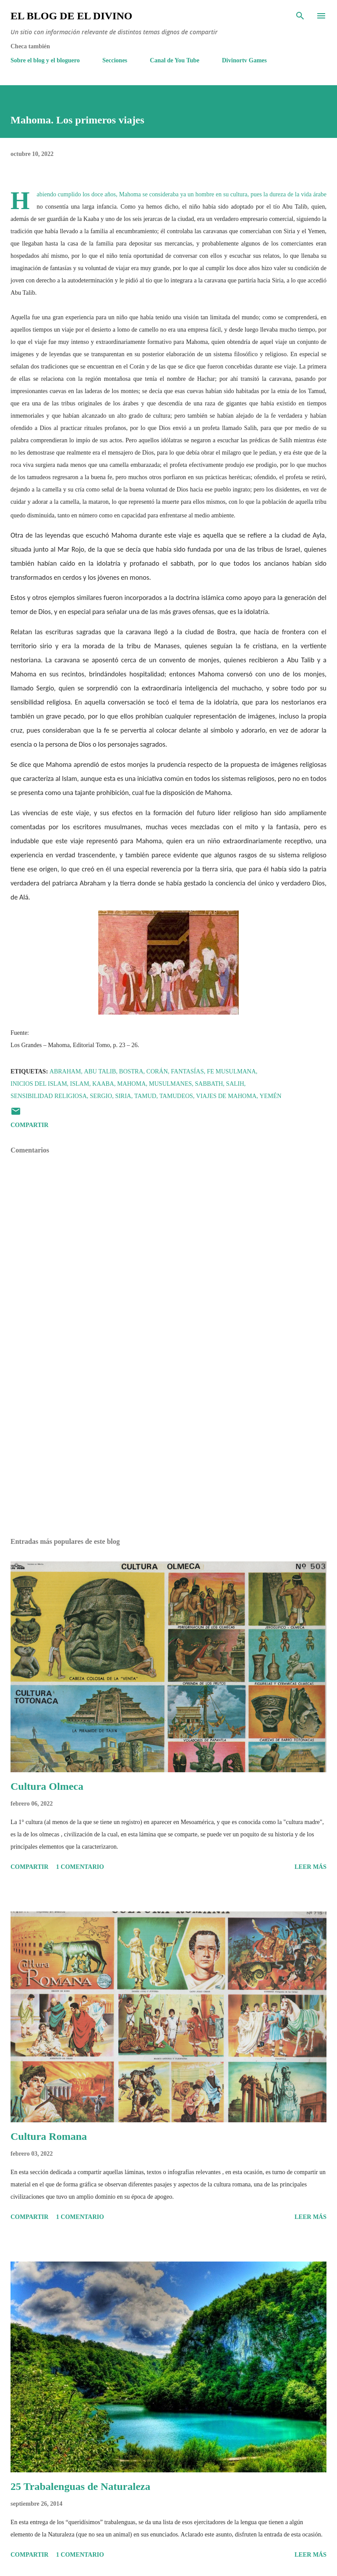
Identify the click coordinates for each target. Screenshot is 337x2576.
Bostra (131, 1071)
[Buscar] (300, 16)
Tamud (145, 1096)
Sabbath (209, 1083)
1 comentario (80, 1867)
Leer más (310, 1867)
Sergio (101, 1096)
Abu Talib (100, 1071)
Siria (123, 1096)
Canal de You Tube (175, 60)
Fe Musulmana (231, 1071)
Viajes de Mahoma (226, 1096)
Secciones (114, 60)
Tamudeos (176, 1096)
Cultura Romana (49, 2136)
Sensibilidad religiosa (49, 1096)
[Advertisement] (168, 1448)
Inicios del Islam (39, 1083)
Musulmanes (170, 1083)
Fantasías (187, 1071)
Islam (80, 1083)
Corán (157, 1071)
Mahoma (131, 1083)
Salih (235, 1083)
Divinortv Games (244, 60)
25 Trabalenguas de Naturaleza (80, 2486)
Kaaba (103, 1083)
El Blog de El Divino (71, 16)
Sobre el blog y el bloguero (45, 60)
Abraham (65, 1071)
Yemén (271, 1096)
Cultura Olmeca (47, 1786)
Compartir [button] (29, 1125)
